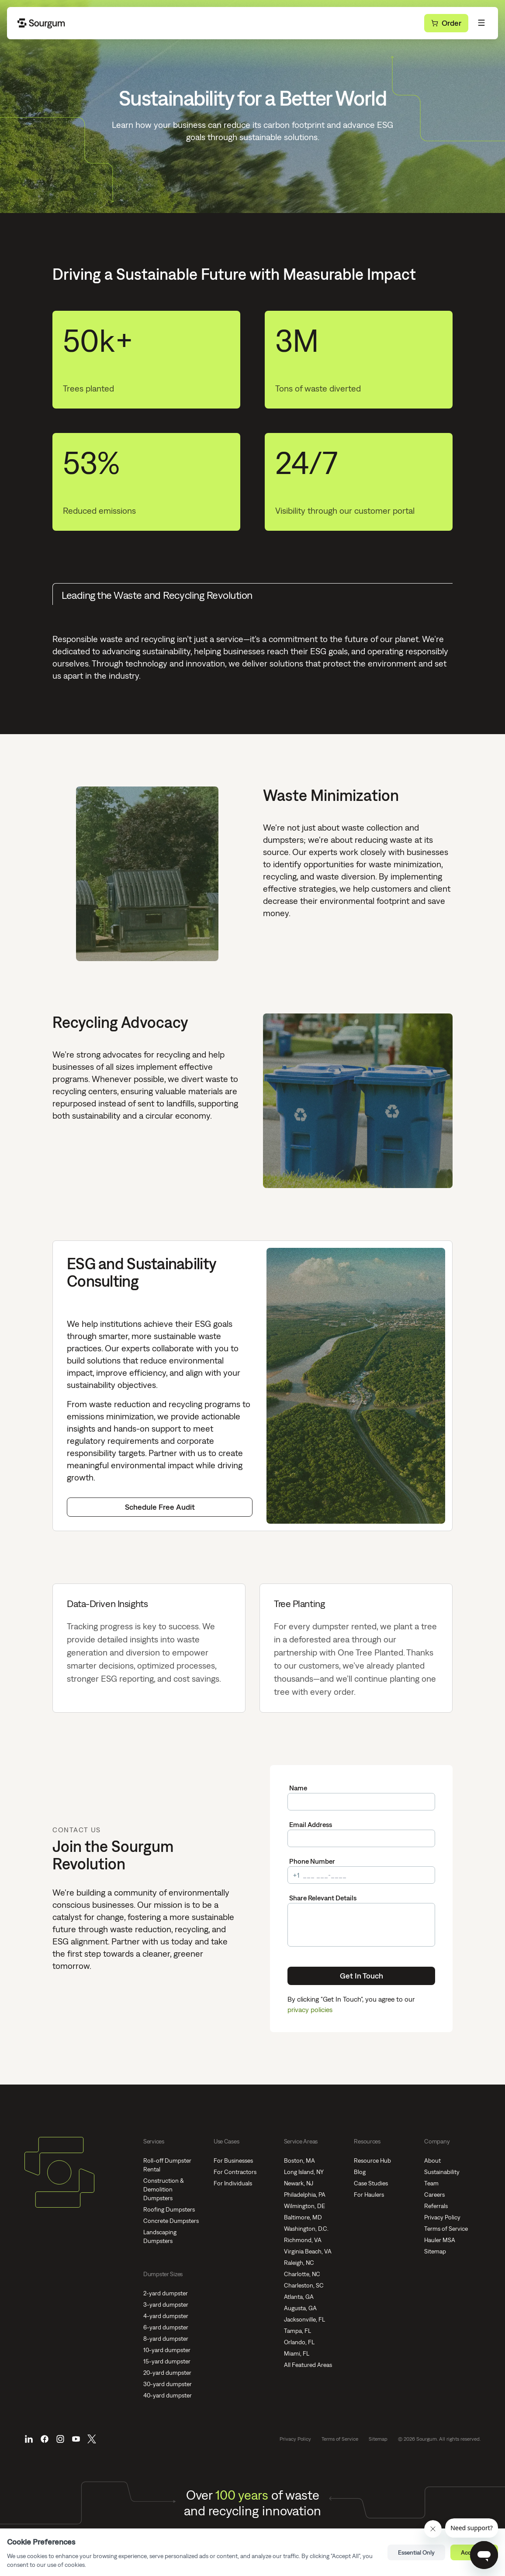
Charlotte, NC (302, 2273)
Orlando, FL (299, 2342)
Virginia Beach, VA (308, 2251)
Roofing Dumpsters (169, 2209)
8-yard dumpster (165, 2338)
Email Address (310, 1824)
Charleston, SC (304, 2285)
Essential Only (416, 2552)
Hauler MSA (439, 2239)
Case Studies (371, 2183)
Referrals (436, 2205)
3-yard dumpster (165, 2304)
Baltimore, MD (303, 2217)
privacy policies (309, 2009)
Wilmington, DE (304, 2205)
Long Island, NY (304, 2171)
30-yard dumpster (167, 2383)
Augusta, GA (300, 2308)
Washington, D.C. (306, 2228)
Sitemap (435, 2251)
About (432, 2160)
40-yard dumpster (167, 2395)
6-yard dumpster (165, 2327)
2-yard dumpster (165, 2293)
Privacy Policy (442, 2217)
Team (431, 2183)
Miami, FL (296, 2353)
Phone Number (312, 1861)
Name (298, 1788)
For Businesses (233, 2160)
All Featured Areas (308, 2364)
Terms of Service (446, 2228)
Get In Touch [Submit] (361, 1975)
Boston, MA (299, 2160)
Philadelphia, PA (304, 2194)
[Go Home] (41, 23)
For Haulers (369, 2194)
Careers (434, 2194)
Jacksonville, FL (304, 2319)
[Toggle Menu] (481, 23)
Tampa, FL (297, 2330)
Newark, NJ (298, 2183)
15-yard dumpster (166, 2361)
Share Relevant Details (322, 1898)
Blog (360, 2171)
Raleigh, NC (299, 2262)
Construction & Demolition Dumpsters (163, 2189)
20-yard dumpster (167, 2372)
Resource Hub (372, 2160)
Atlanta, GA (299, 2296)
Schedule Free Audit (160, 1506)
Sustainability (442, 2171)
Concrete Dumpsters (171, 2220)
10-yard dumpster (166, 2349)
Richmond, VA (303, 2239)
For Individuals (233, 2183)
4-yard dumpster (165, 2315)
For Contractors (235, 2171)
